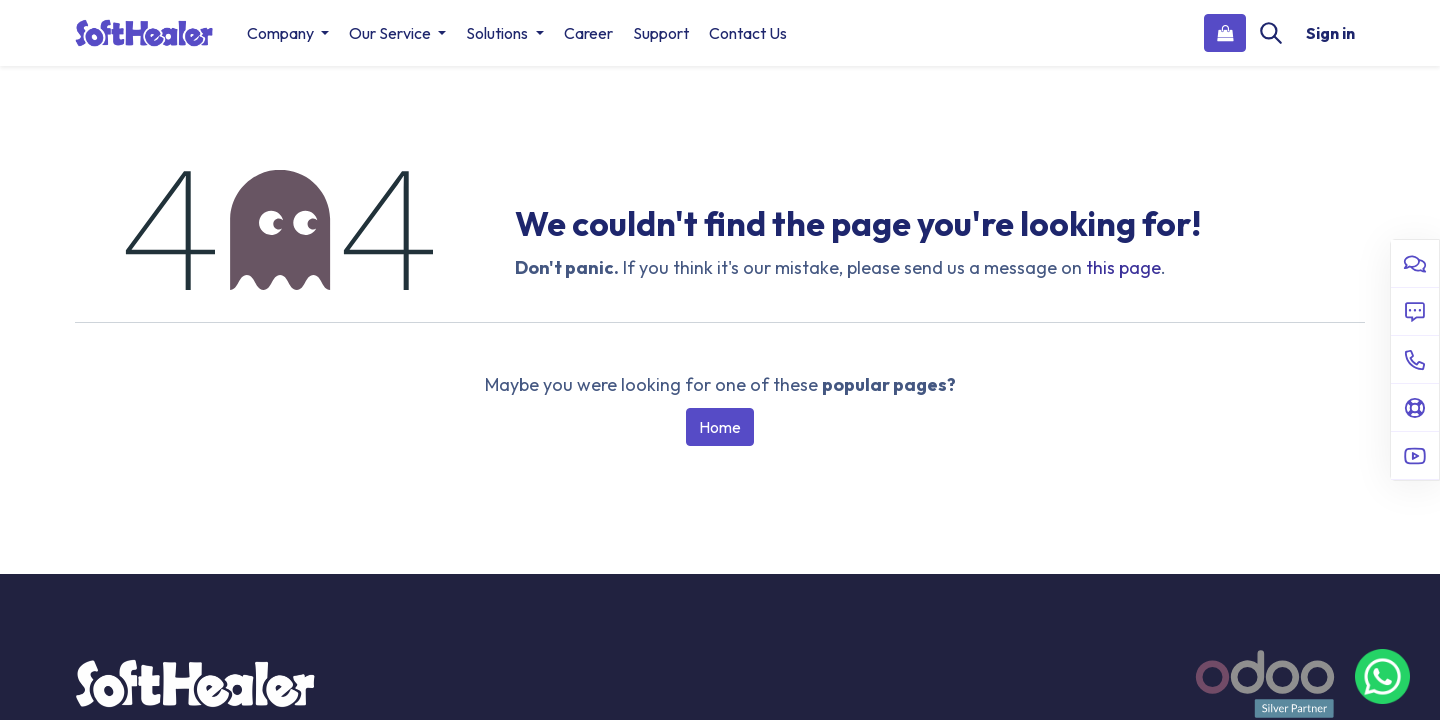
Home (720, 427)
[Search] (1271, 33)
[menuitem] (588, 33)
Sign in (1330, 33)
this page (1123, 267)
